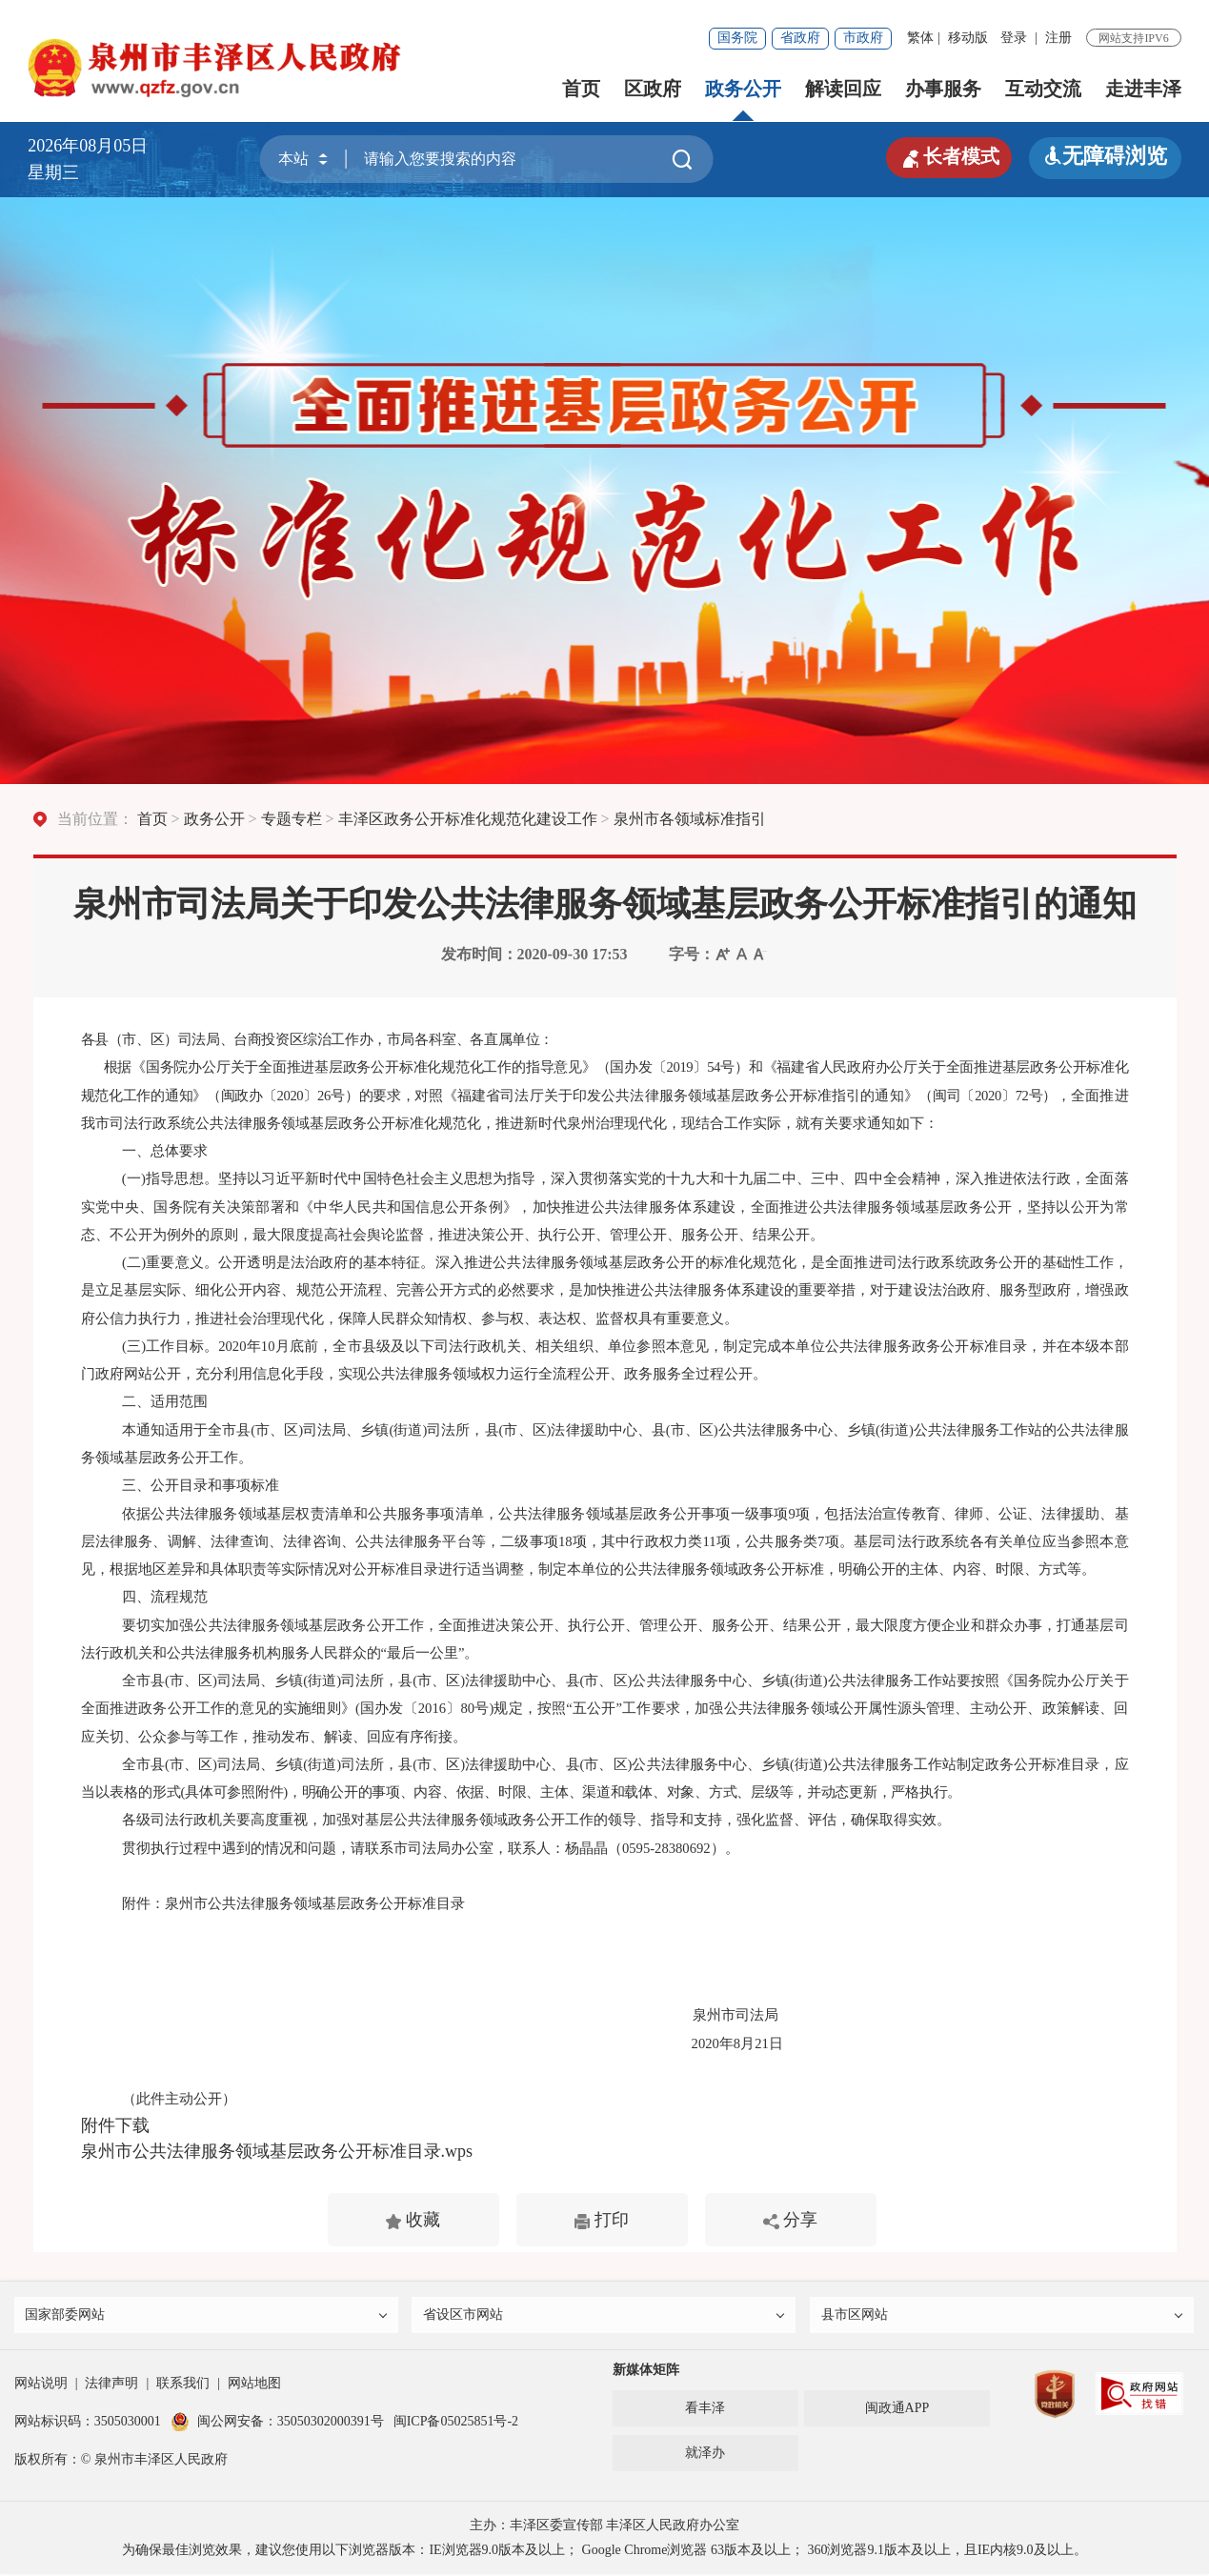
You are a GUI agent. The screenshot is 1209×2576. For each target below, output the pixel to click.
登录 (1013, 37)
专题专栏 (291, 819)
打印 (601, 2219)
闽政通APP (897, 2410)
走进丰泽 (1143, 88)
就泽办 (705, 2454)
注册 (1058, 37)
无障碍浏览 (1105, 156)
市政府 (863, 37)
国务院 (737, 37)
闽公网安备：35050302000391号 (277, 2423)
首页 (581, 88)
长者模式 (943, 156)
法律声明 (111, 2385)
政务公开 (743, 88)
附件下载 (115, 2125)
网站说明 (41, 2385)
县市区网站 (1003, 2316)
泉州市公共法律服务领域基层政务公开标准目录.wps (277, 2151)
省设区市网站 (605, 2316)
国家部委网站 (208, 2316)
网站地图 (254, 2385)
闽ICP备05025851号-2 (455, 2423)
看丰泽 (705, 2410)
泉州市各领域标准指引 (690, 819)
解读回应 (843, 88)
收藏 (413, 2219)
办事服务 (943, 88)
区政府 (652, 88)
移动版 (968, 37)
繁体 (920, 37)
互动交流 (1043, 88)
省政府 (800, 37)
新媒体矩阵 (646, 2372)
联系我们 (183, 2385)
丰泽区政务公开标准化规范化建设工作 (467, 819)
